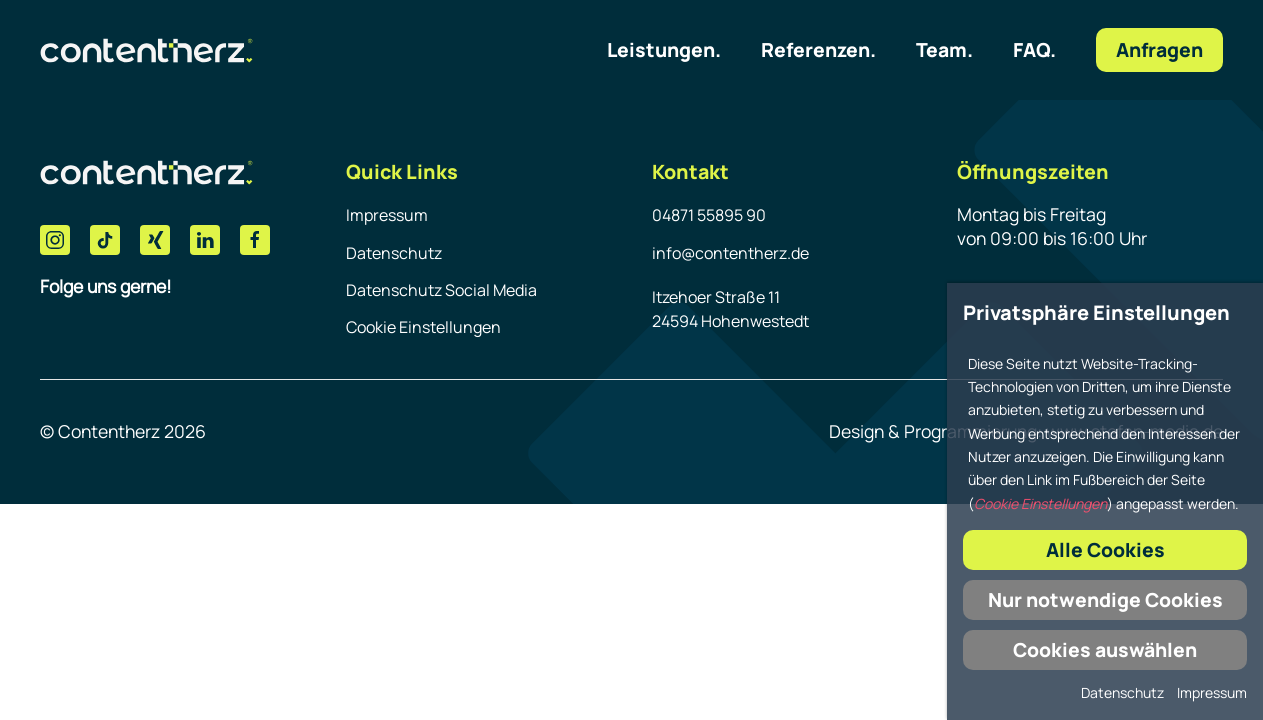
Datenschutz (394, 253)
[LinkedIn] (205, 240)
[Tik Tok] (105, 240)
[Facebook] (255, 240)
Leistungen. (664, 49)
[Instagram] (55, 240)
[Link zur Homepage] (146, 50)
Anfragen (1159, 49)
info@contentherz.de (730, 253)
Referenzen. (818, 49)
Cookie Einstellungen (423, 327)
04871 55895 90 (709, 215)
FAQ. (1034, 49)
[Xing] (155, 240)
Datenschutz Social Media (441, 290)
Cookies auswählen (1105, 649)
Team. (944, 49)
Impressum (387, 215)
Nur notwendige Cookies (1105, 599)
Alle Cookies (1105, 549)
